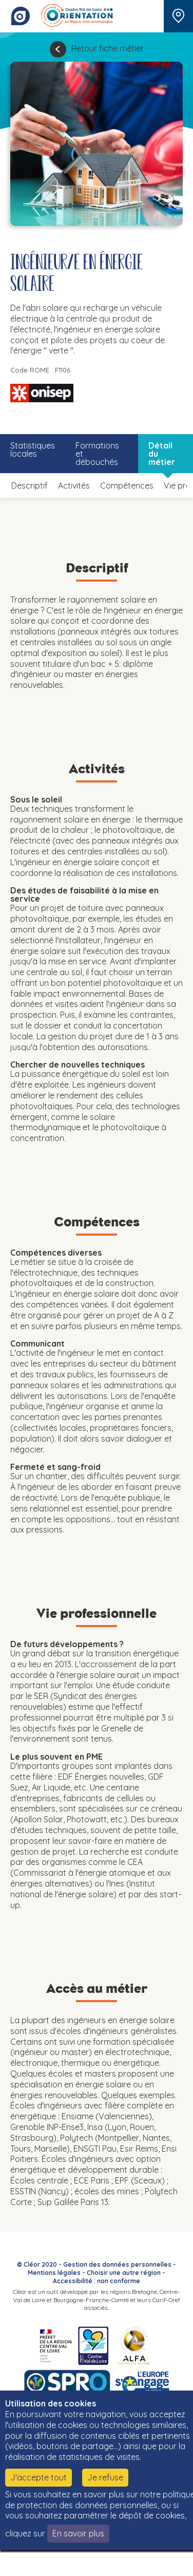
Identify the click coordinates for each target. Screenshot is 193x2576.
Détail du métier (161, 453)
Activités (74, 485)
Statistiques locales (32, 449)
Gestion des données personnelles (117, 2264)
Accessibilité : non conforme (96, 2281)
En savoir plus (78, 2533)
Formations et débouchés (97, 453)
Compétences (126, 485)
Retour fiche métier (107, 48)
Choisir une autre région (124, 2272)
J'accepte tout (38, 2477)
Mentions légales (54, 2272)
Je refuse (105, 2477)
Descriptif (29, 485)
